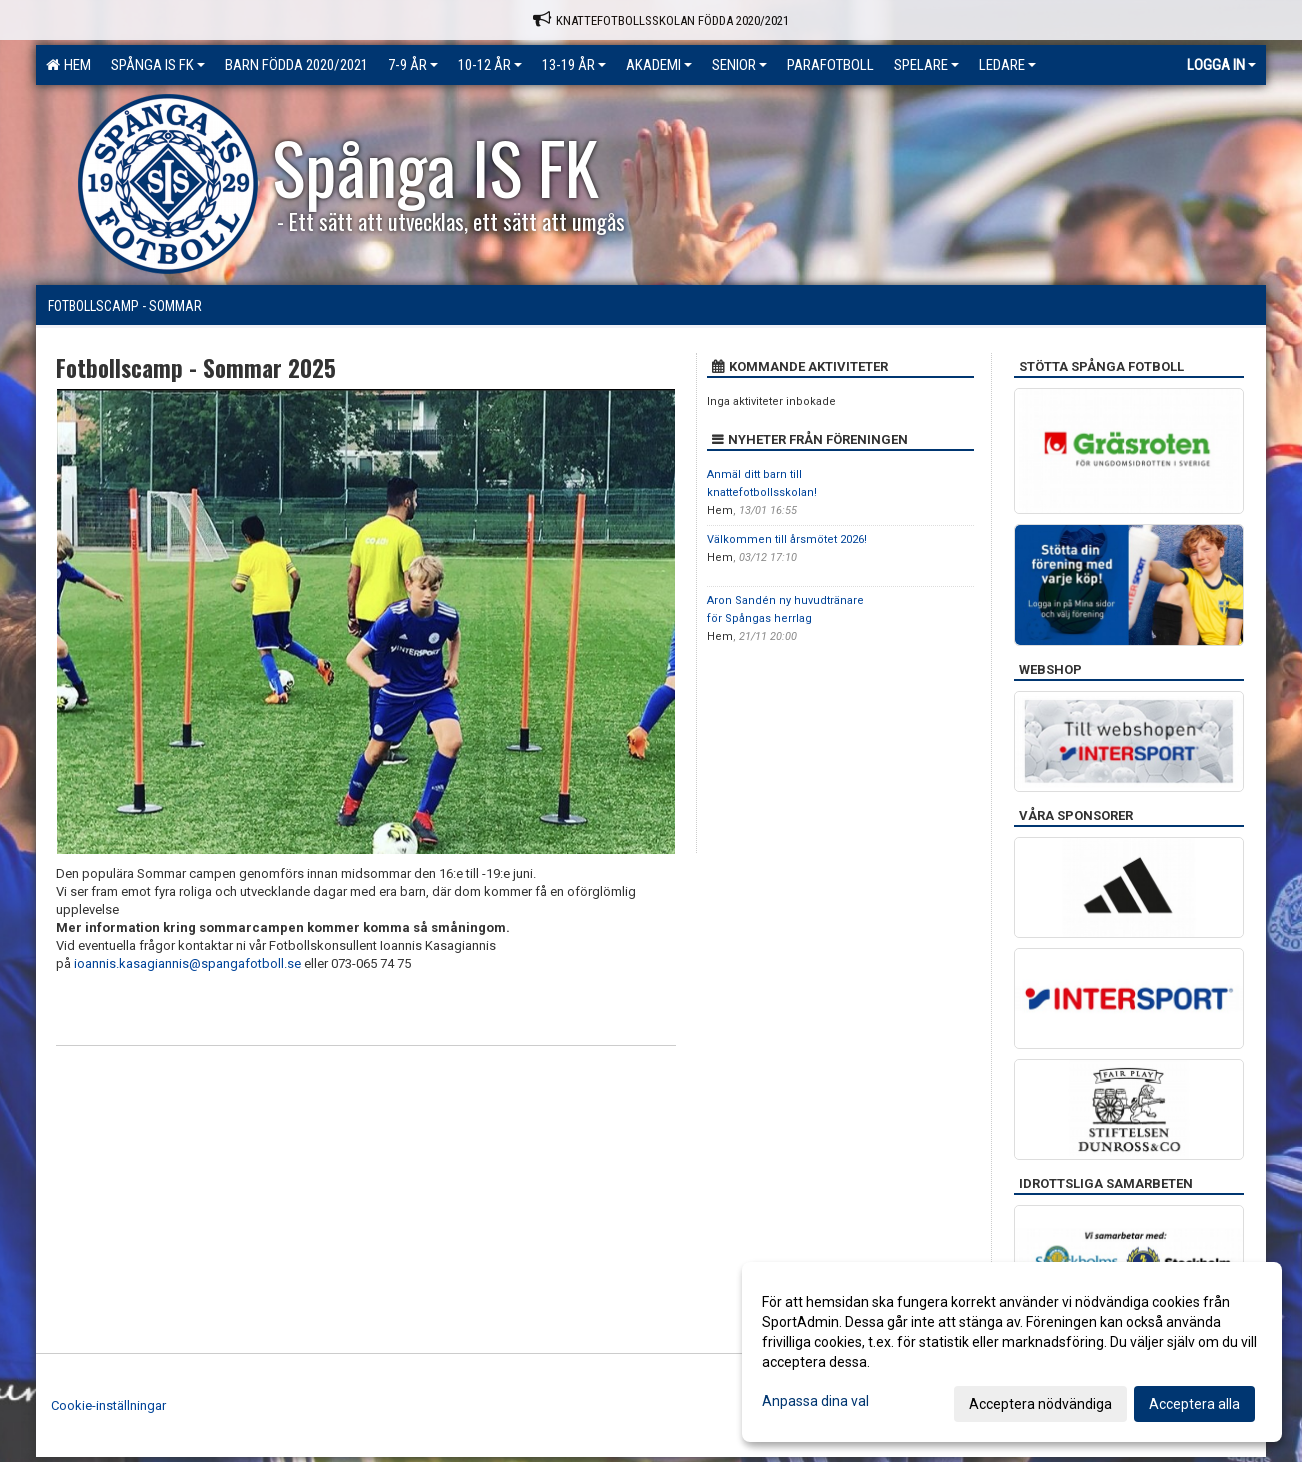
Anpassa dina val (815, 1401)
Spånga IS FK (158, 65)
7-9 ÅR (413, 65)
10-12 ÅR (490, 65)
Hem (68, 65)
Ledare (1007, 65)
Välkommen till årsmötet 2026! (787, 539)
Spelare (926, 65)
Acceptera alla (1194, 1404)
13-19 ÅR (574, 65)
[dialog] (1012, 1352)
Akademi (659, 65)
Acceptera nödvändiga (1040, 1404)
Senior (739, 65)
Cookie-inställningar (108, 1405)
